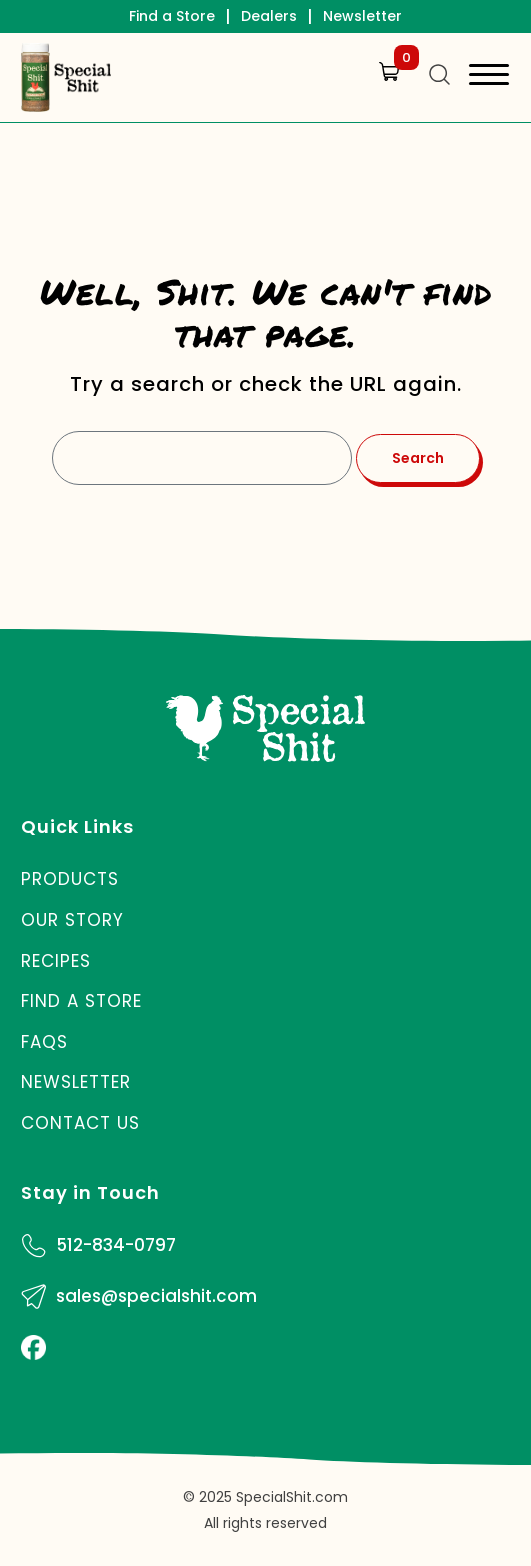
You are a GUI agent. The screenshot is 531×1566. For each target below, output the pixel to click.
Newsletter (362, 16)
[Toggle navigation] (489, 77)
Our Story (72, 920)
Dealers (269, 16)
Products (70, 879)
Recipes (56, 961)
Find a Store (172, 16)
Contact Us (80, 1123)
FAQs (44, 1042)
